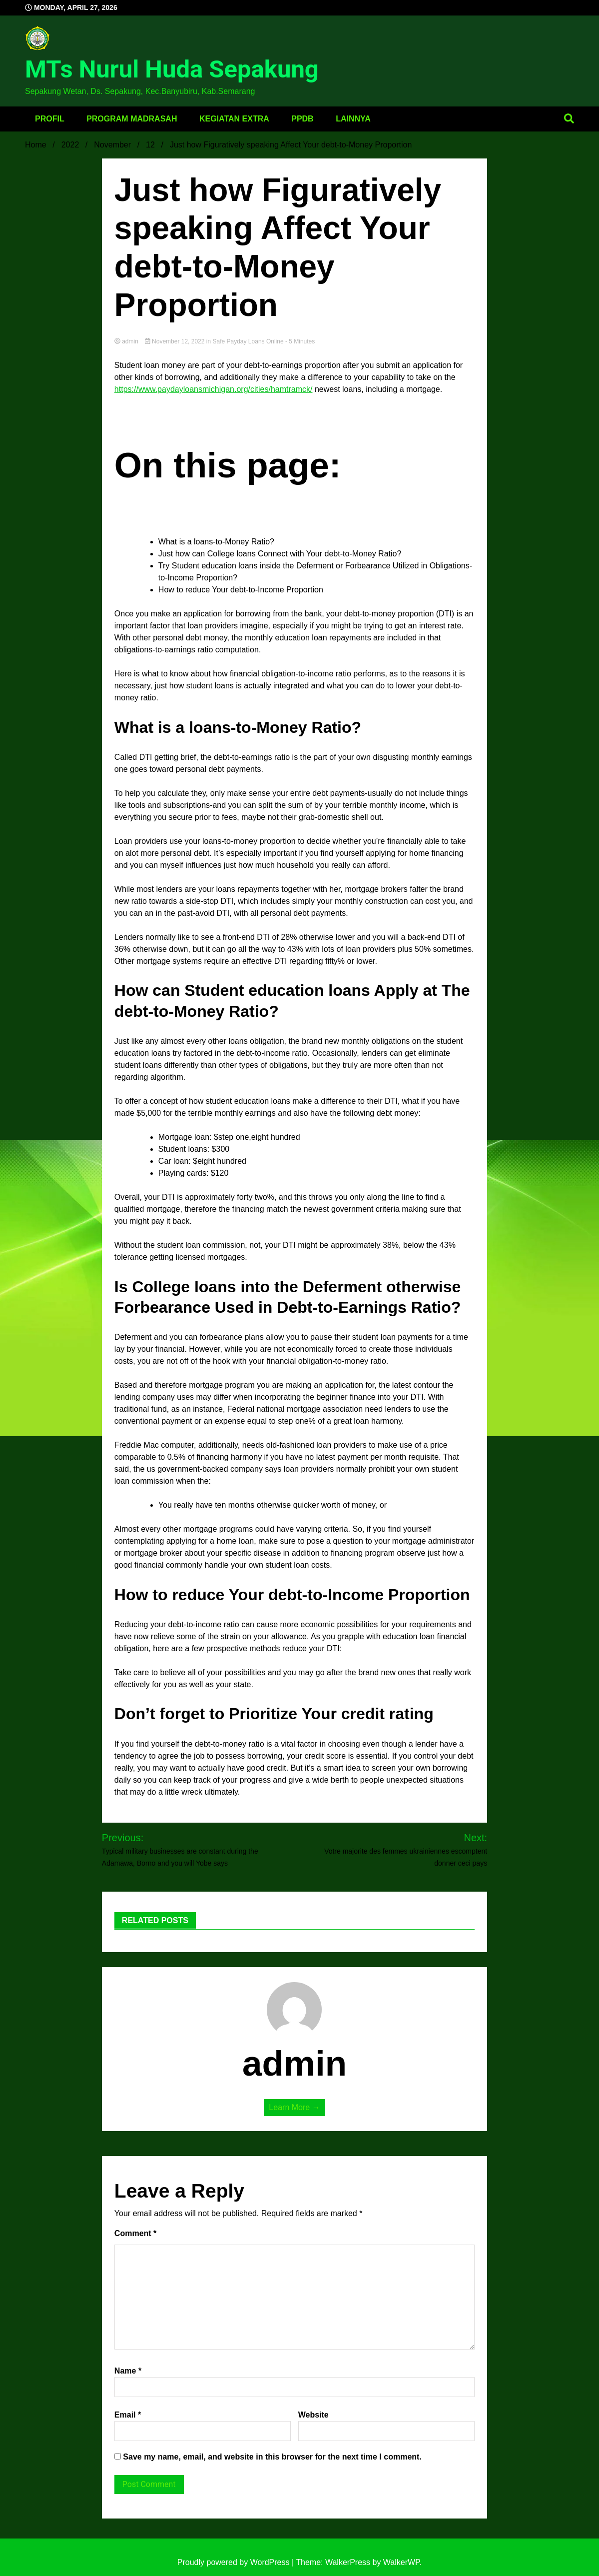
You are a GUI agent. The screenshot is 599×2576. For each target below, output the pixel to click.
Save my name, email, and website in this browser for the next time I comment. (272, 2457)
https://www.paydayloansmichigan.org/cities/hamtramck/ (213, 389)
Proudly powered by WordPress (234, 2562)
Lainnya (353, 118)
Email (127, 2415)
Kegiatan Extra (234, 118)
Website (313, 2415)
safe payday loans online (247, 341)
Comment (135, 2233)
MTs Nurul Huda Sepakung (172, 69)
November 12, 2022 (175, 341)
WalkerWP (401, 2562)
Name (127, 2371)
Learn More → (294, 2107)
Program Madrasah (131, 118)
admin (127, 341)
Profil (49, 118)
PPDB (302, 118)
